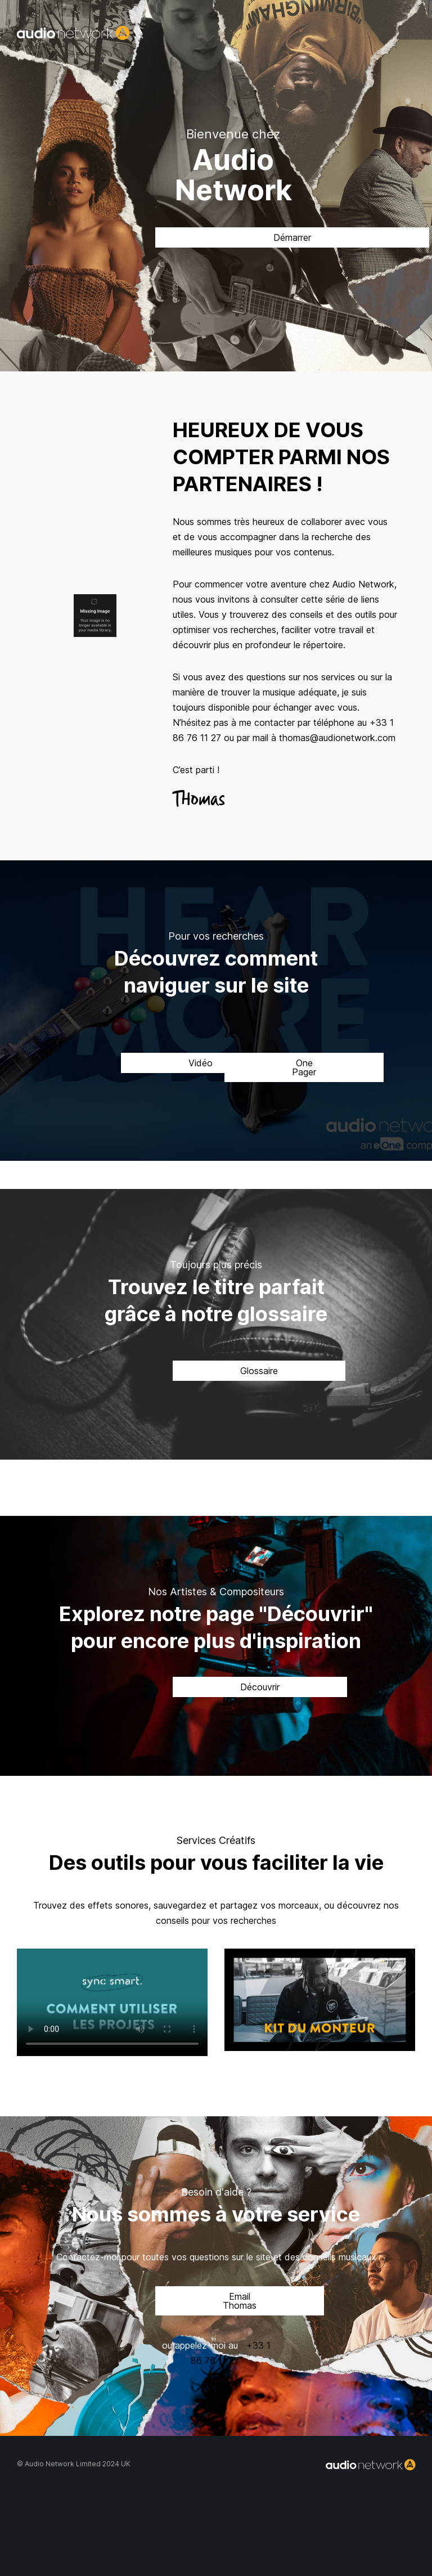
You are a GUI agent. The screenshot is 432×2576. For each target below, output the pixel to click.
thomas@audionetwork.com (337, 737)
